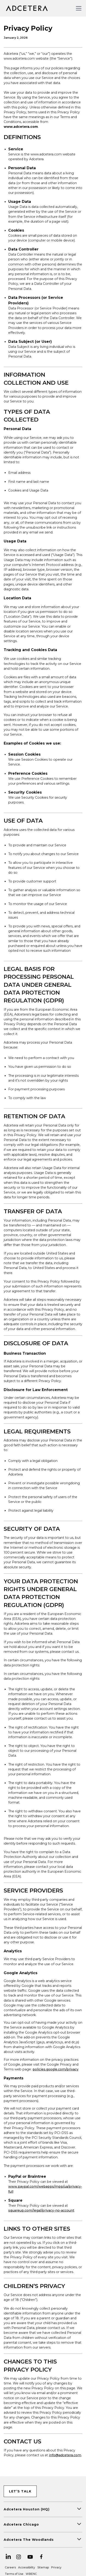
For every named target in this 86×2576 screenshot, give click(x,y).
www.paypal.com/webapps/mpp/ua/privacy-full (45, 2188)
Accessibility (26, 2567)
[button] (77, 8)
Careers (10, 2567)
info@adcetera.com (65, 2455)
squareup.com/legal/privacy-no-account (41, 2210)
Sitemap (43, 2567)
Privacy (56, 2567)
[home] (26, 8)
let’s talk (20, 2491)
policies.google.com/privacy (55, 2069)
